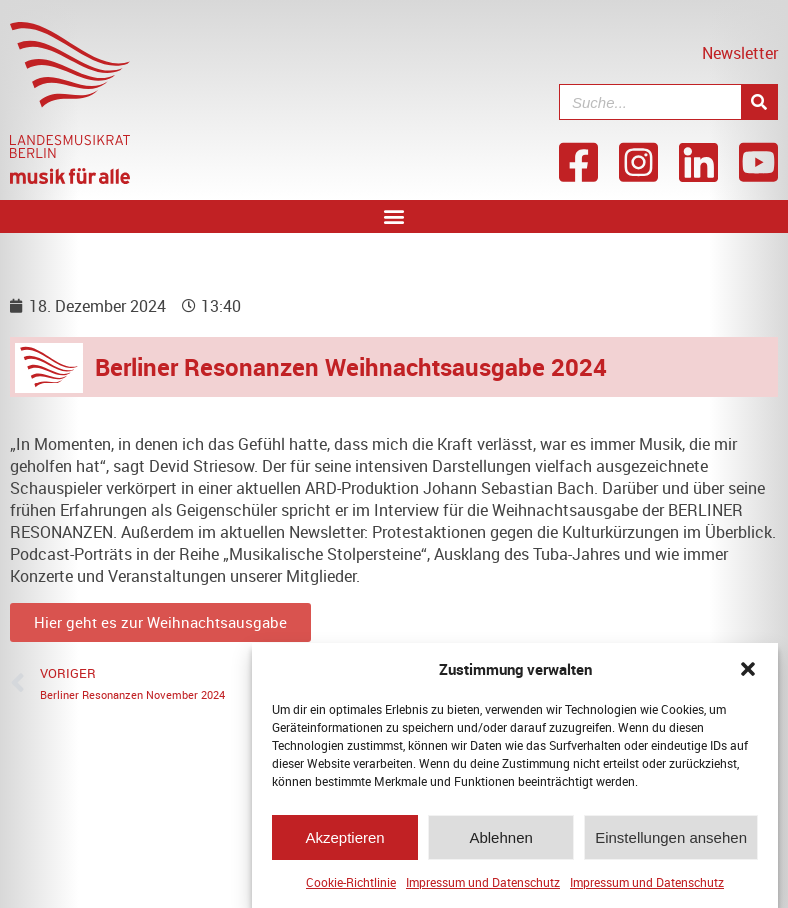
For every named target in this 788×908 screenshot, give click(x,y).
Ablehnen (500, 841)
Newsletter (740, 53)
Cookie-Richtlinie (351, 887)
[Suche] (759, 102)
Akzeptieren (344, 841)
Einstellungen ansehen (671, 841)
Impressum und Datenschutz (483, 887)
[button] (748, 674)
